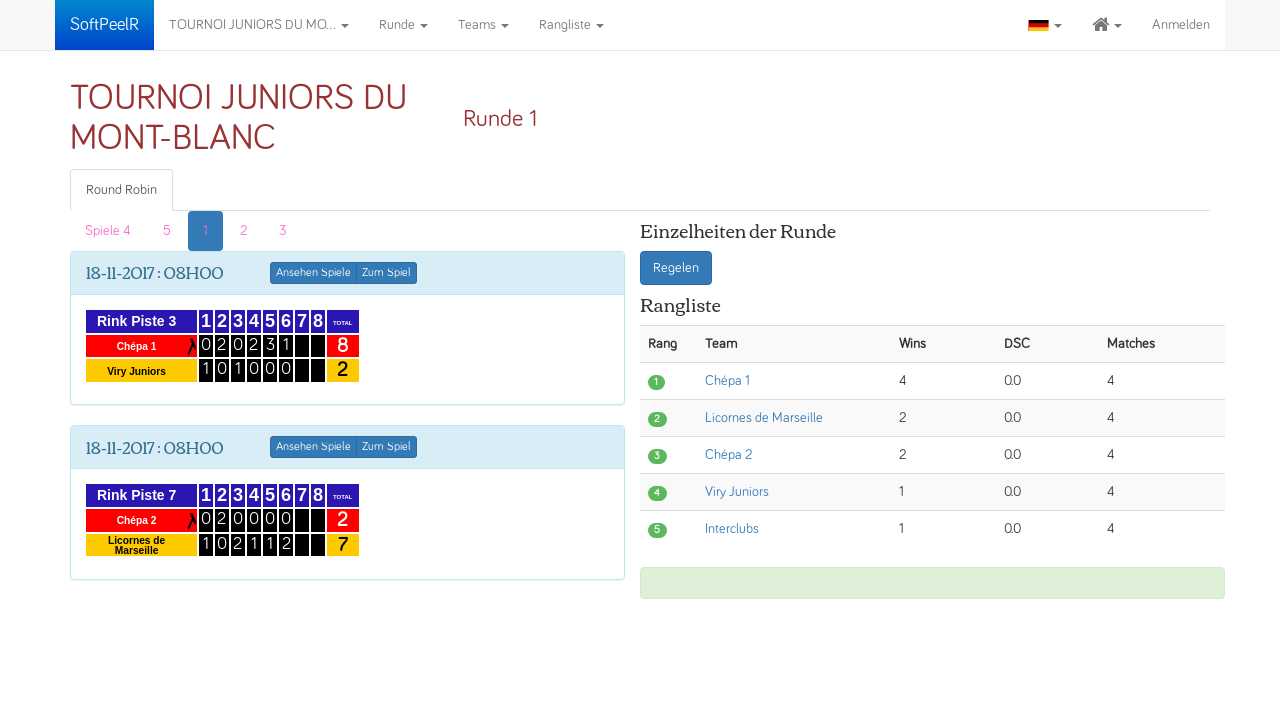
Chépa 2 (728, 455)
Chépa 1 (727, 381)
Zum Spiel (386, 273)
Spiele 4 (108, 231)
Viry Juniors (737, 492)
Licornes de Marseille (764, 418)
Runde (403, 25)
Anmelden (1181, 25)
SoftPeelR (104, 25)
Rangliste (571, 25)
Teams (483, 25)
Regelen (676, 268)
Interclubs (732, 529)
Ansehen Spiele (313, 273)
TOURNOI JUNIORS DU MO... (259, 25)
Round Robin (121, 190)
